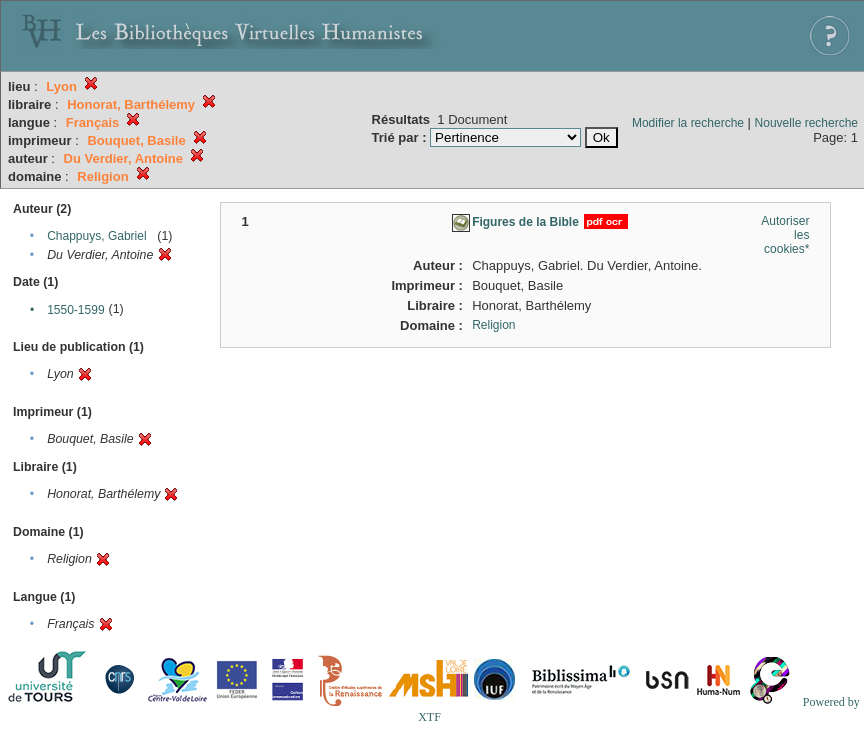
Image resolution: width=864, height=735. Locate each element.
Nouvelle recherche (806, 123)
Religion (493, 325)
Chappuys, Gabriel (96, 236)
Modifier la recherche (688, 123)
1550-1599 (75, 310)
